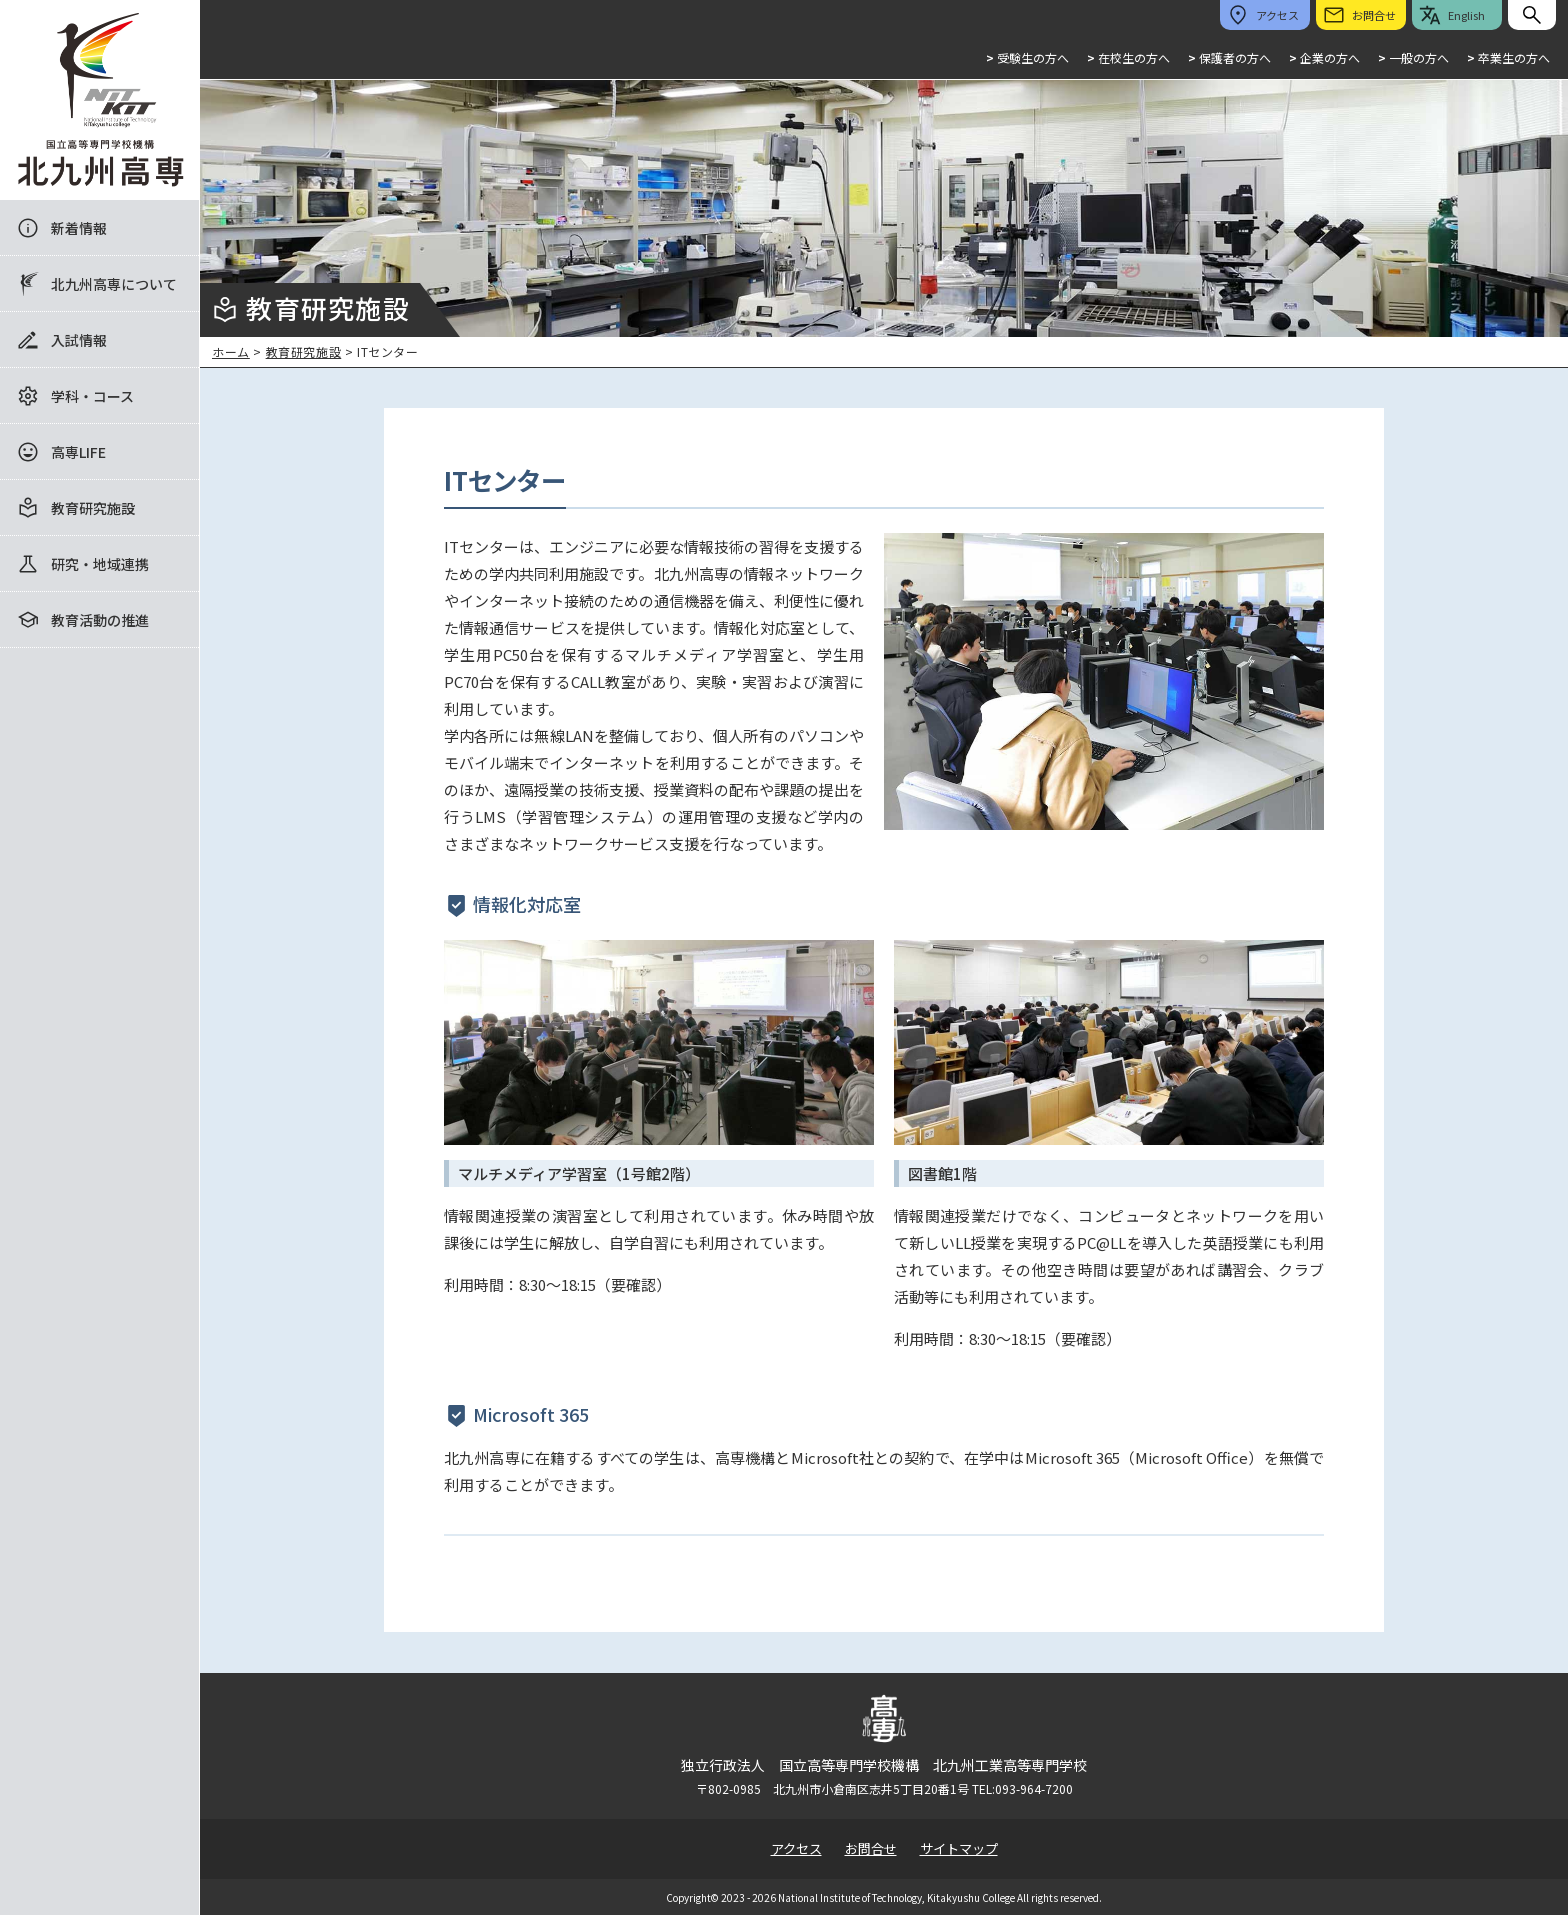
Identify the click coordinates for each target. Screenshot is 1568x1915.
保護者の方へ (1229, 57)
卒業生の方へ (1508, 57)
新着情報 (79, 228)
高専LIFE (78, 452)
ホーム (231, 351)
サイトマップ (959, 1848)
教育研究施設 (93, 508)
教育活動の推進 (100, 620)
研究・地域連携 (100, 564)
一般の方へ (1413, 57)
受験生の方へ (1027, 57)
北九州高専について (114, 284)
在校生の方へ (1128, 57)
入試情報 (79, 340)
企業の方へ (1324, 57)
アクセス (796, 1848)
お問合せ (871, 1848)
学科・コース (92, 396)
